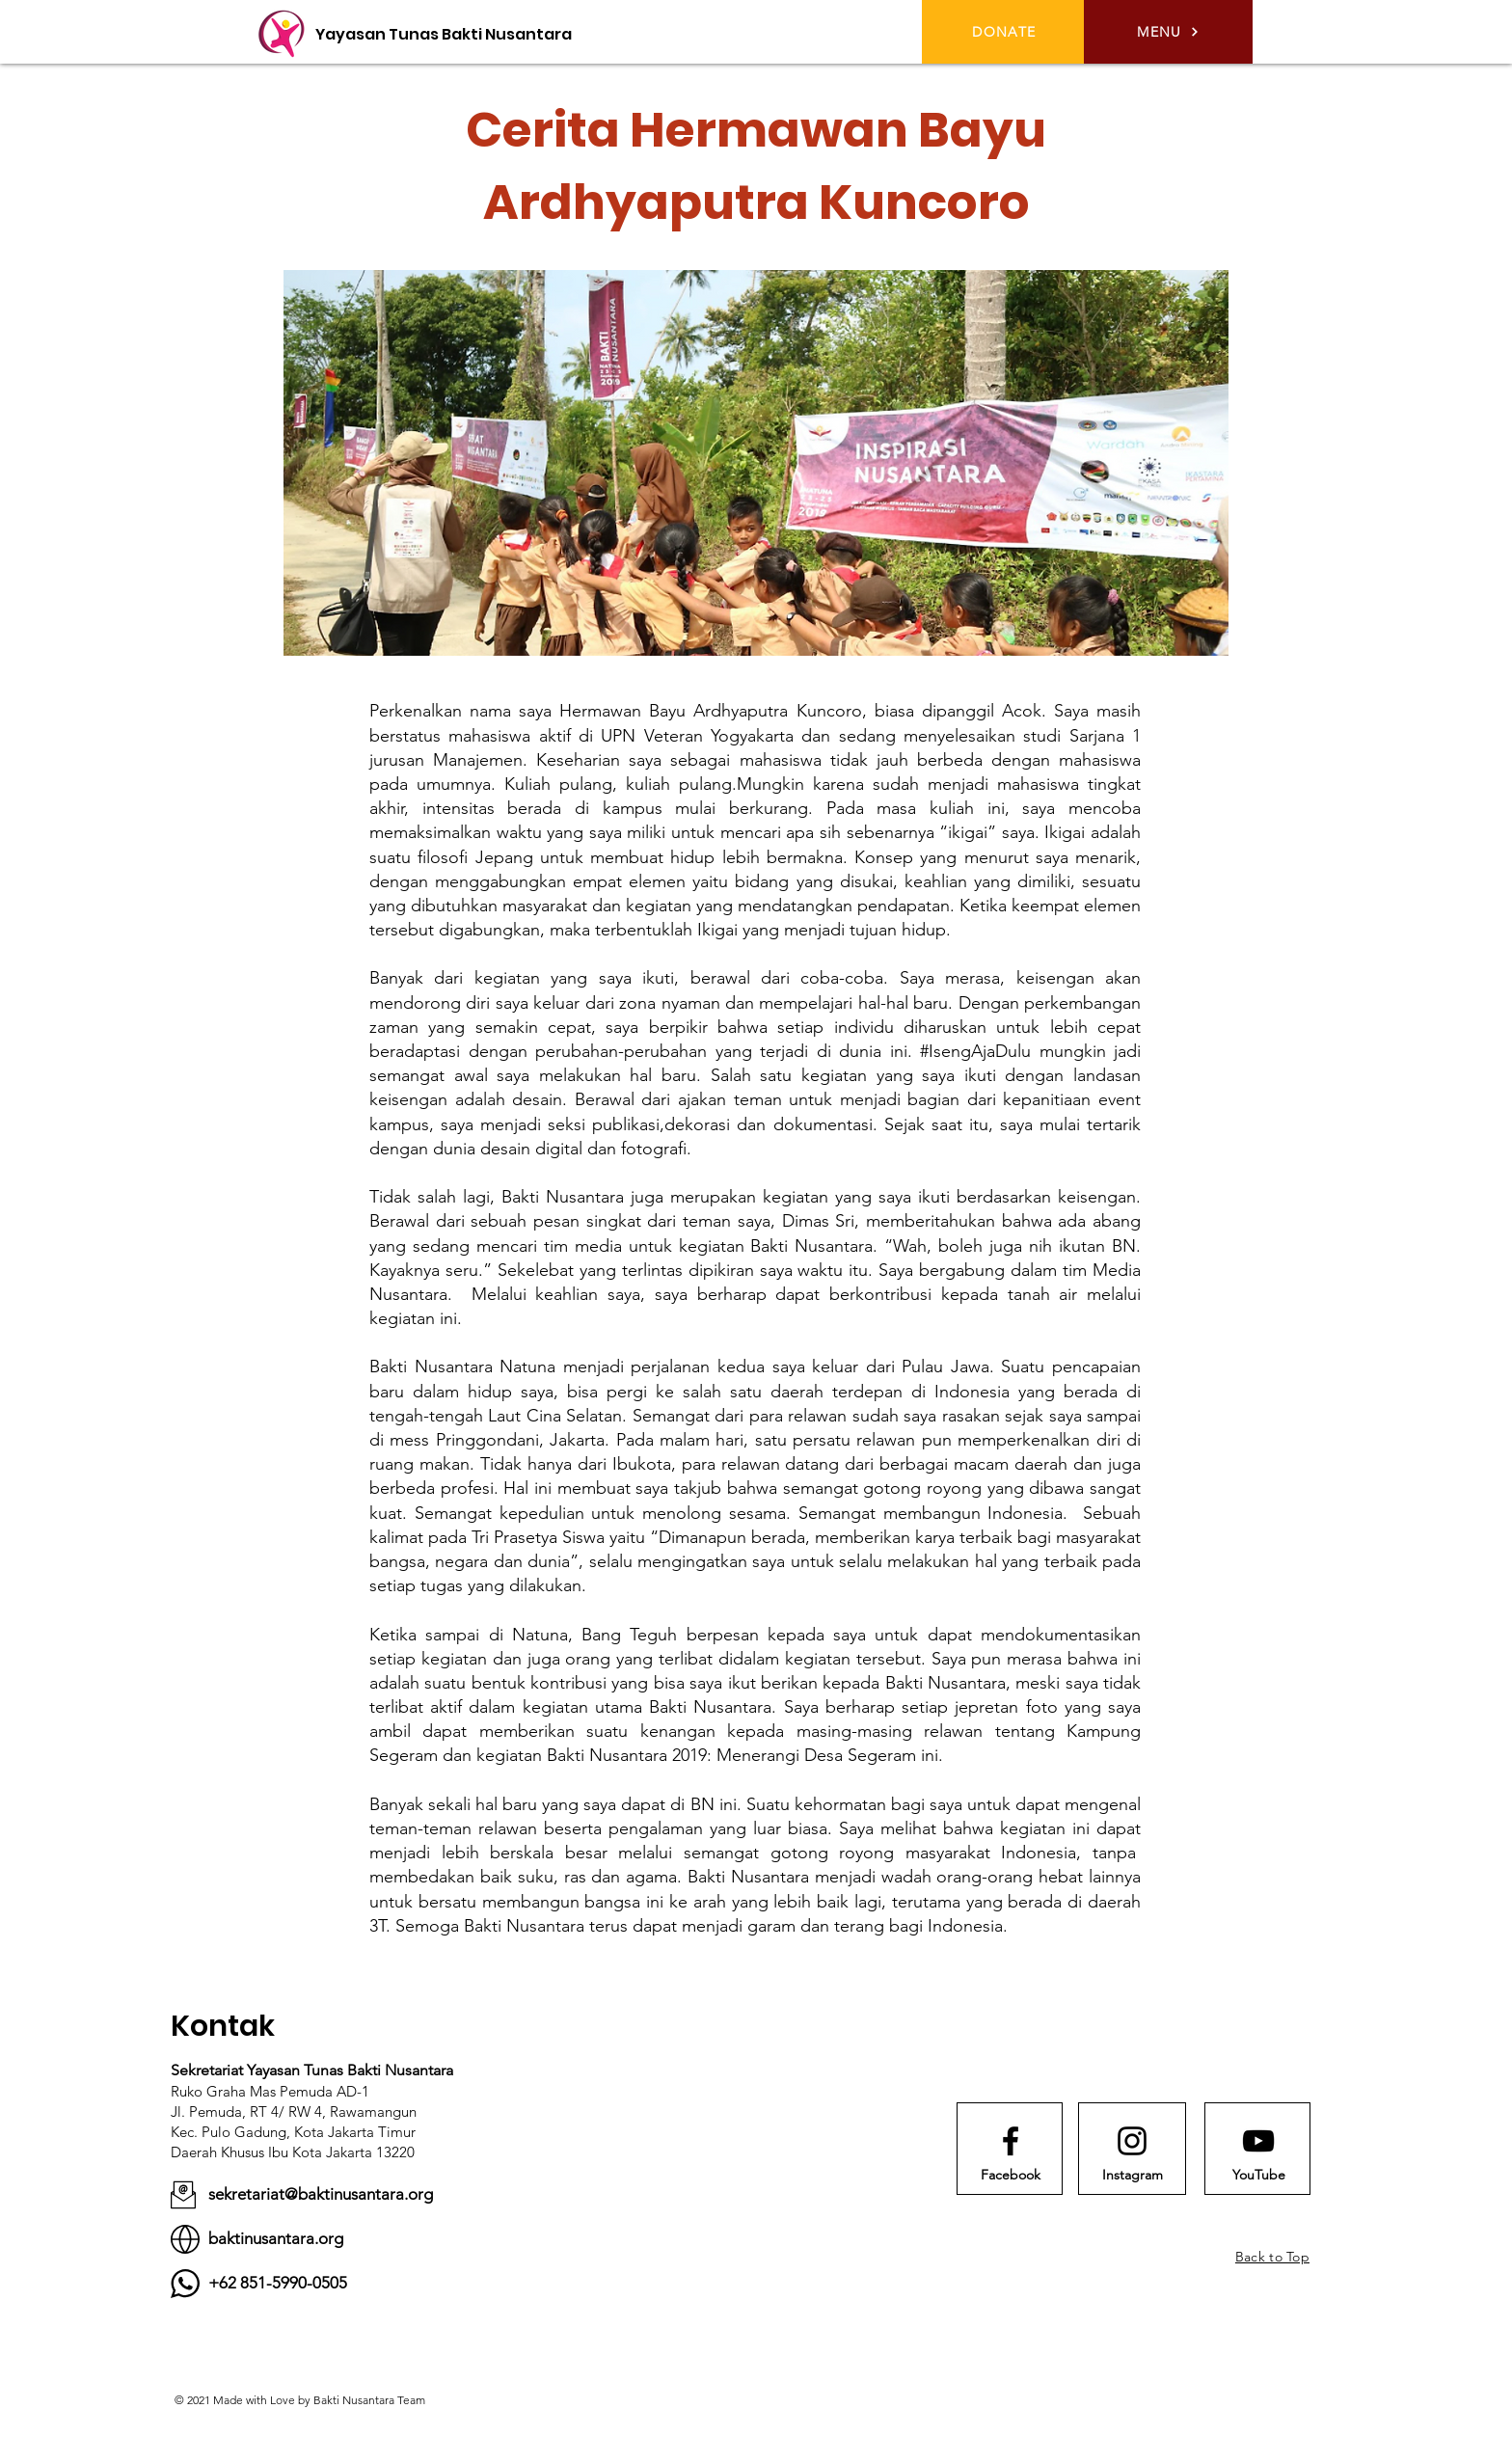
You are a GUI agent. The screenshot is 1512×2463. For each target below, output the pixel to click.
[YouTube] (1258, 2175)
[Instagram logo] (1132, 2141)
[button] (1168, 32)
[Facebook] (1010, 2175)
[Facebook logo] (1010, 2141)
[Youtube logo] (1258, 2141)
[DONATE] (1006, 32)
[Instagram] (1132, 2175)
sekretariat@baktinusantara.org (320, 2194)
